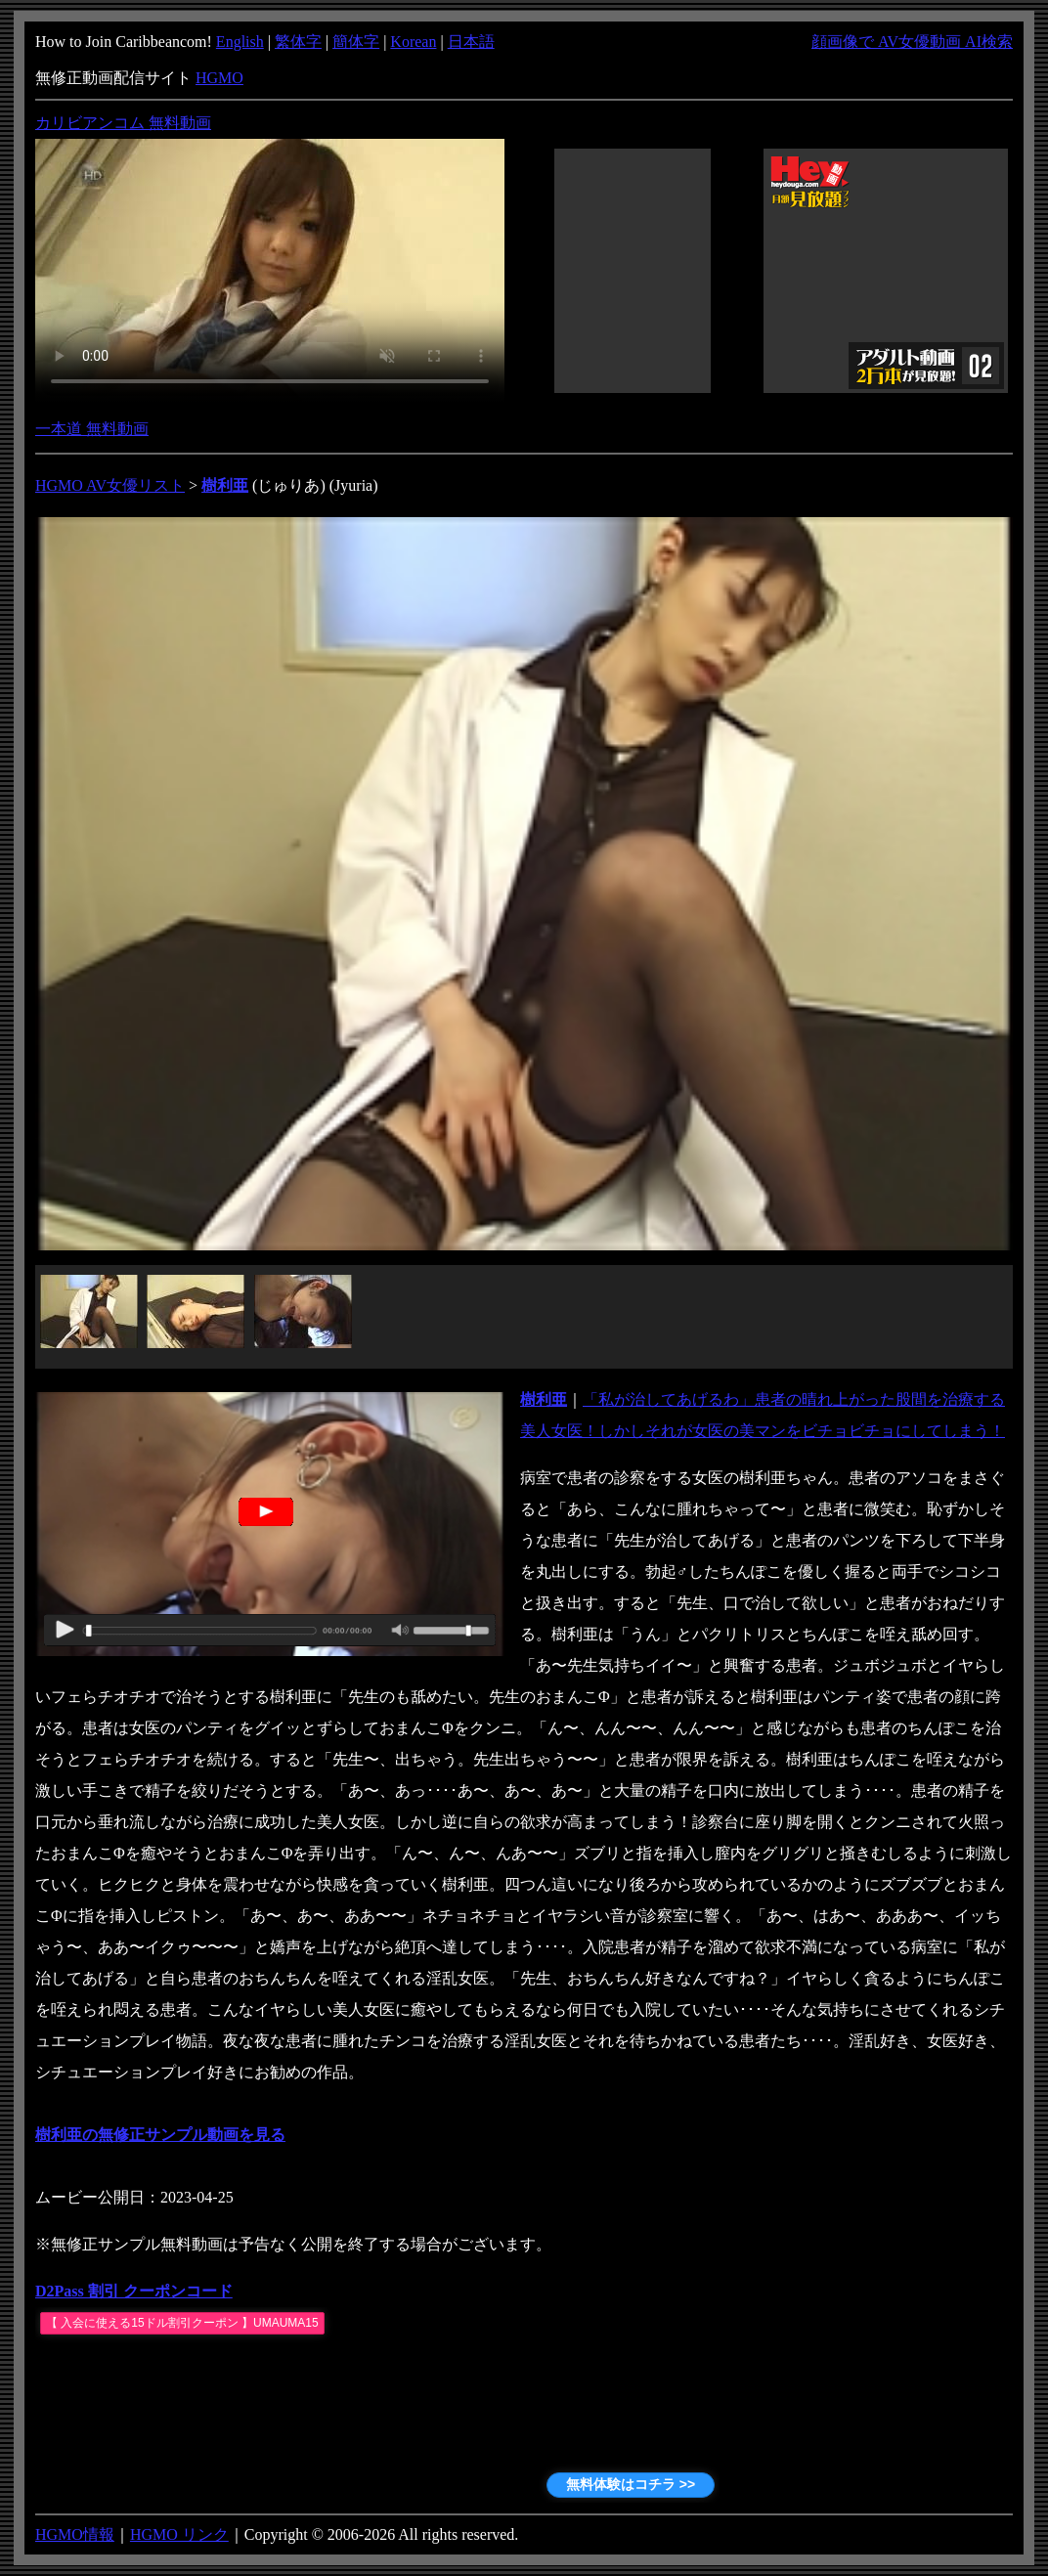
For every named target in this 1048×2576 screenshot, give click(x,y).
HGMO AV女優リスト (110, 485)
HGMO (219, 77)
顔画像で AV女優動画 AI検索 (912, 41)
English (240, 41)
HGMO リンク (179, 2534)
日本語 (471, 41)
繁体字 (298, 41)
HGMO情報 (74, 2534)
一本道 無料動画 (92, 428)
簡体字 (355, 41)
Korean (413, 41)
